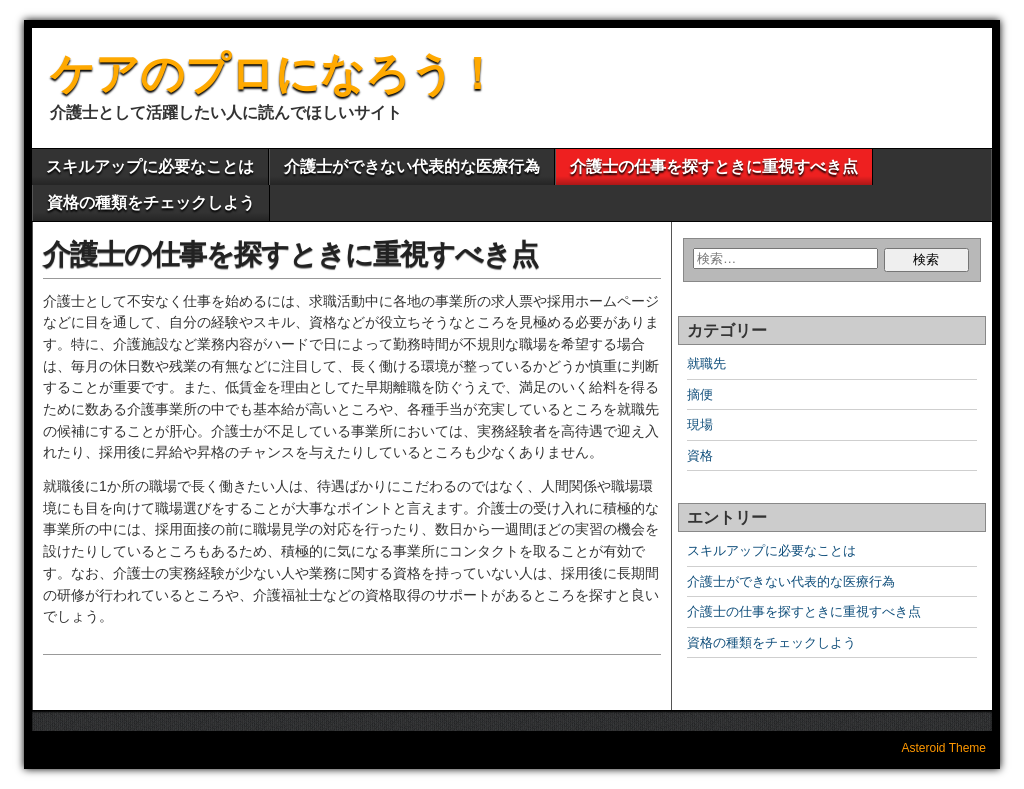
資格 (700, 455)
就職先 (706, 363)
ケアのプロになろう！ (274, 73)
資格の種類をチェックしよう (151, 202)
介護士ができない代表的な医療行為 (412, 166)
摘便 (700, 394)
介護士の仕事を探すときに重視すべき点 (714, 166)
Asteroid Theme (944, 748)
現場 (700, 424)
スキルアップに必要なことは (150, 166)
